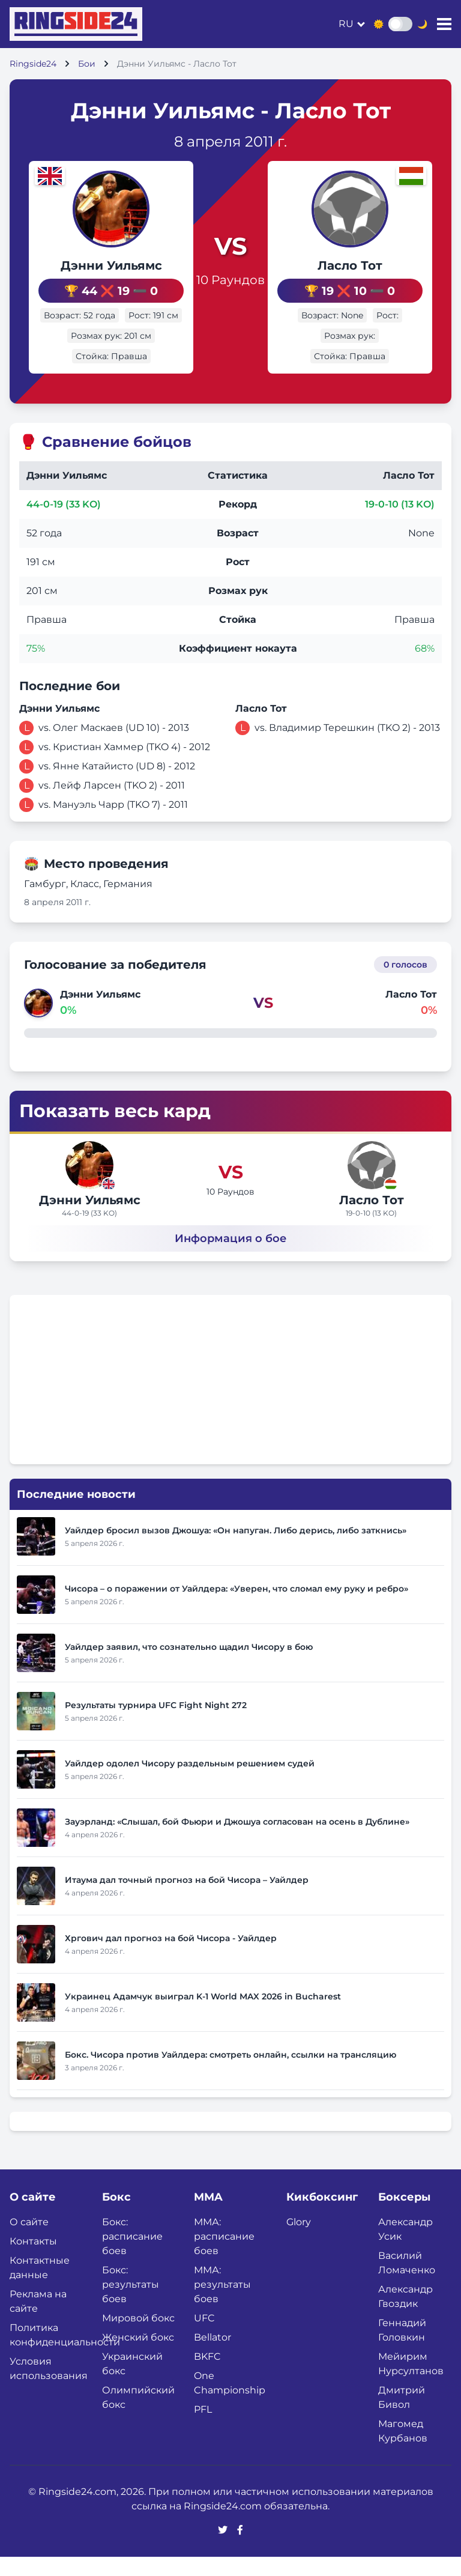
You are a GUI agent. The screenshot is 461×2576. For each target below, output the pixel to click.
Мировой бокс (138, 2337)
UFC (204, 2337)
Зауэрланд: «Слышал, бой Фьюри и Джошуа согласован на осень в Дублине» (237, 1840)
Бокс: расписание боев (132, 2255)
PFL (203, 2428)
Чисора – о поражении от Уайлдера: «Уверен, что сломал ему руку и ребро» (236, 1607)
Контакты (33, 2260)
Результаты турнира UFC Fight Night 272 (156, 1724)
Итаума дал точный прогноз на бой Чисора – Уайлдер (187, 1899)
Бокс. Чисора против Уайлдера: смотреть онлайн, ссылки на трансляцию (230, 2073)
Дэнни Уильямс (96, 265)
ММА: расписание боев (224, 2255)
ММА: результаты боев (222, 2304)
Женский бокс (138, 2356)
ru (346, 23)
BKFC (207, 2375)
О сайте (29, 2241)
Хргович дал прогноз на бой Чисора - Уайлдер (171, 1957)
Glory (298, 2241)
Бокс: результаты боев (130, 2304)
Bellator (212, 2356)
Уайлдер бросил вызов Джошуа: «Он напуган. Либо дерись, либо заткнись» (235, 1549)
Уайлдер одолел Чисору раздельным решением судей (190, 1782)
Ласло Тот (365, 275)
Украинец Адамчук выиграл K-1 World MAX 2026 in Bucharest (203, 2015)
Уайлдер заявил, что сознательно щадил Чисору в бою (189, 1666)
